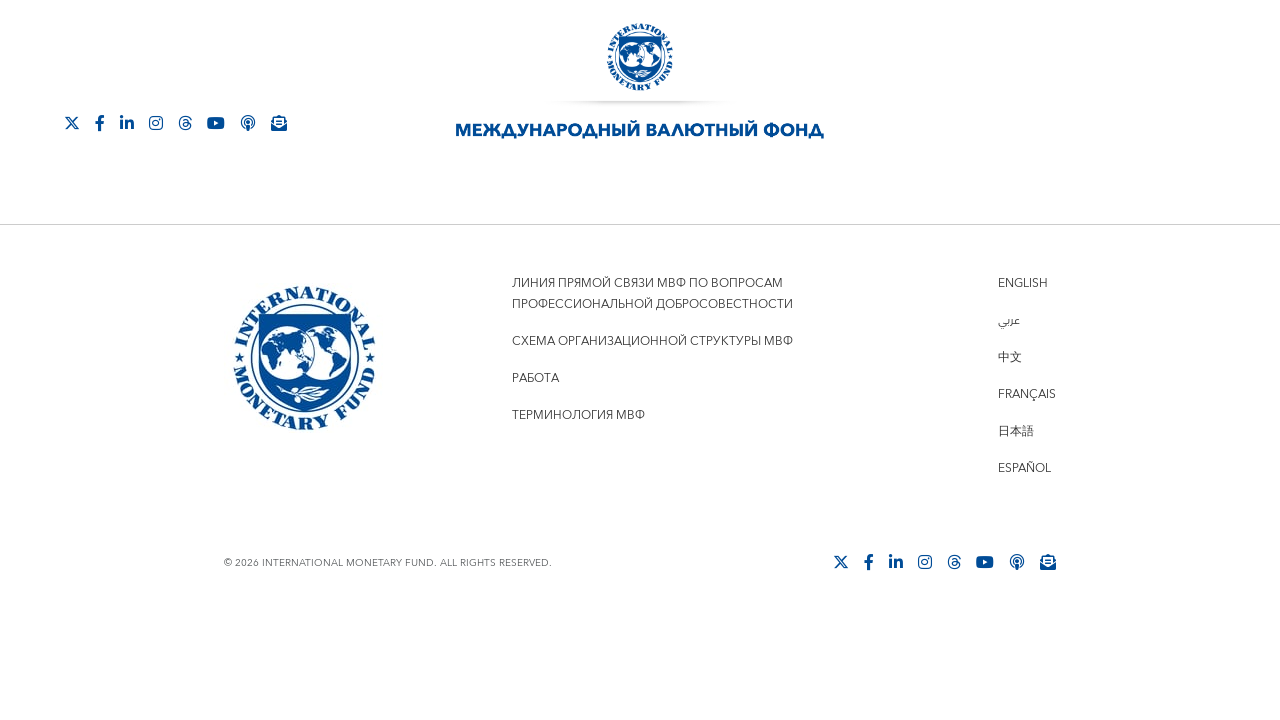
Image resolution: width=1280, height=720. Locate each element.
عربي (1009, 320)
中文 (1010, 357)
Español (1024, 468)
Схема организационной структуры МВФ (652, 341)
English (1023, 283)
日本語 (1016, 431)
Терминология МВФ (578, 415)
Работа (535, 378)
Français (1027, 394)
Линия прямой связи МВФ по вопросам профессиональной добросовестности (652, 294)
